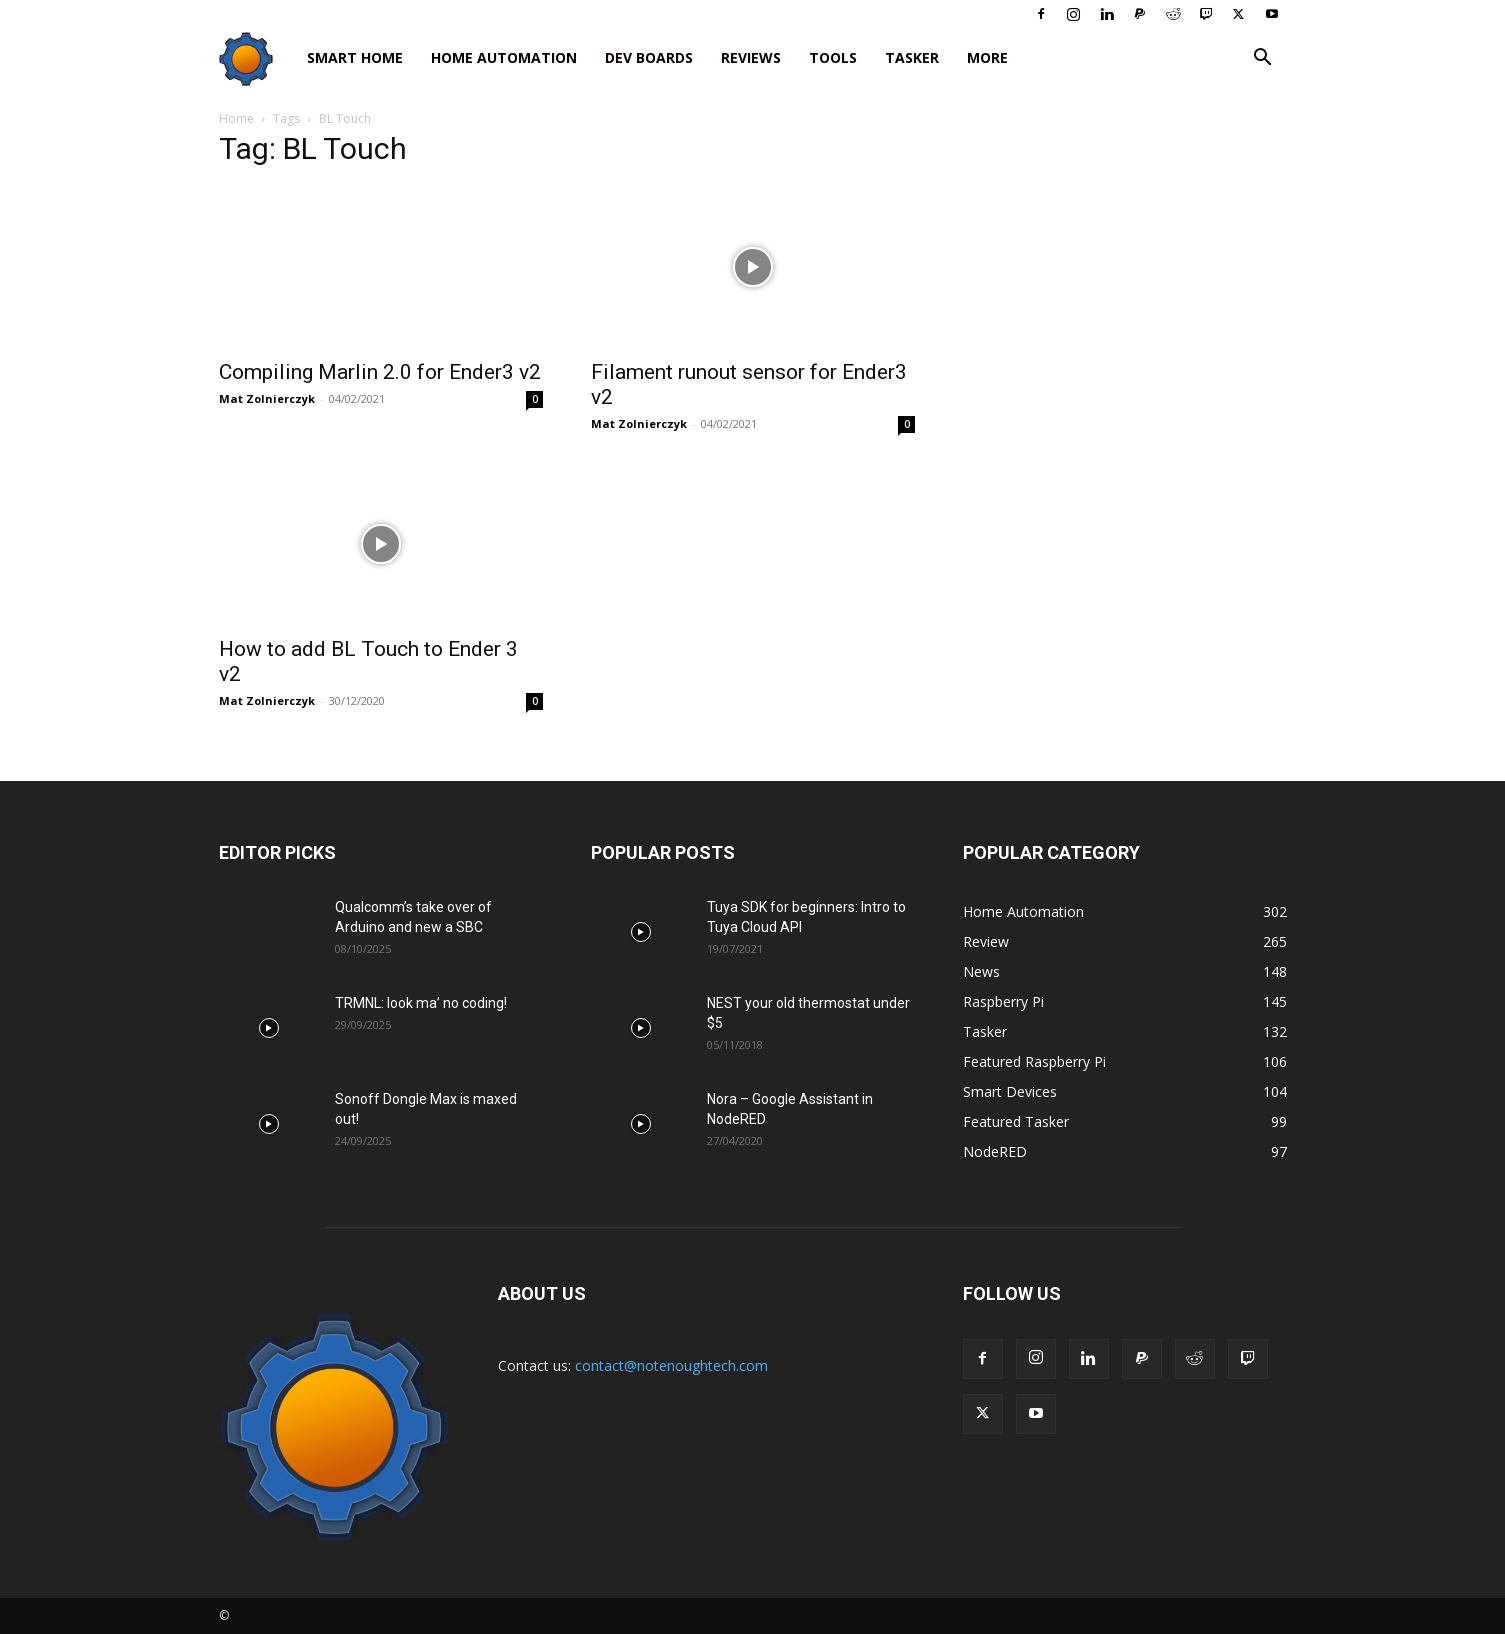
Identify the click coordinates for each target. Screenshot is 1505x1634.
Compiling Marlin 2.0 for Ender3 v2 (380, 372)
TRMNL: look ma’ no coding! (421, 1003)
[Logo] (256, 58)
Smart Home (355, 57)
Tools (833, 57)
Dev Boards (649, 57)
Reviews (751, 57)
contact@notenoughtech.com (671, 1365)
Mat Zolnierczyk (267, 398)
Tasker (912, 57)
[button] (1263, 59)
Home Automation (504, 57)
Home (236, 118)
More (987, 57)
